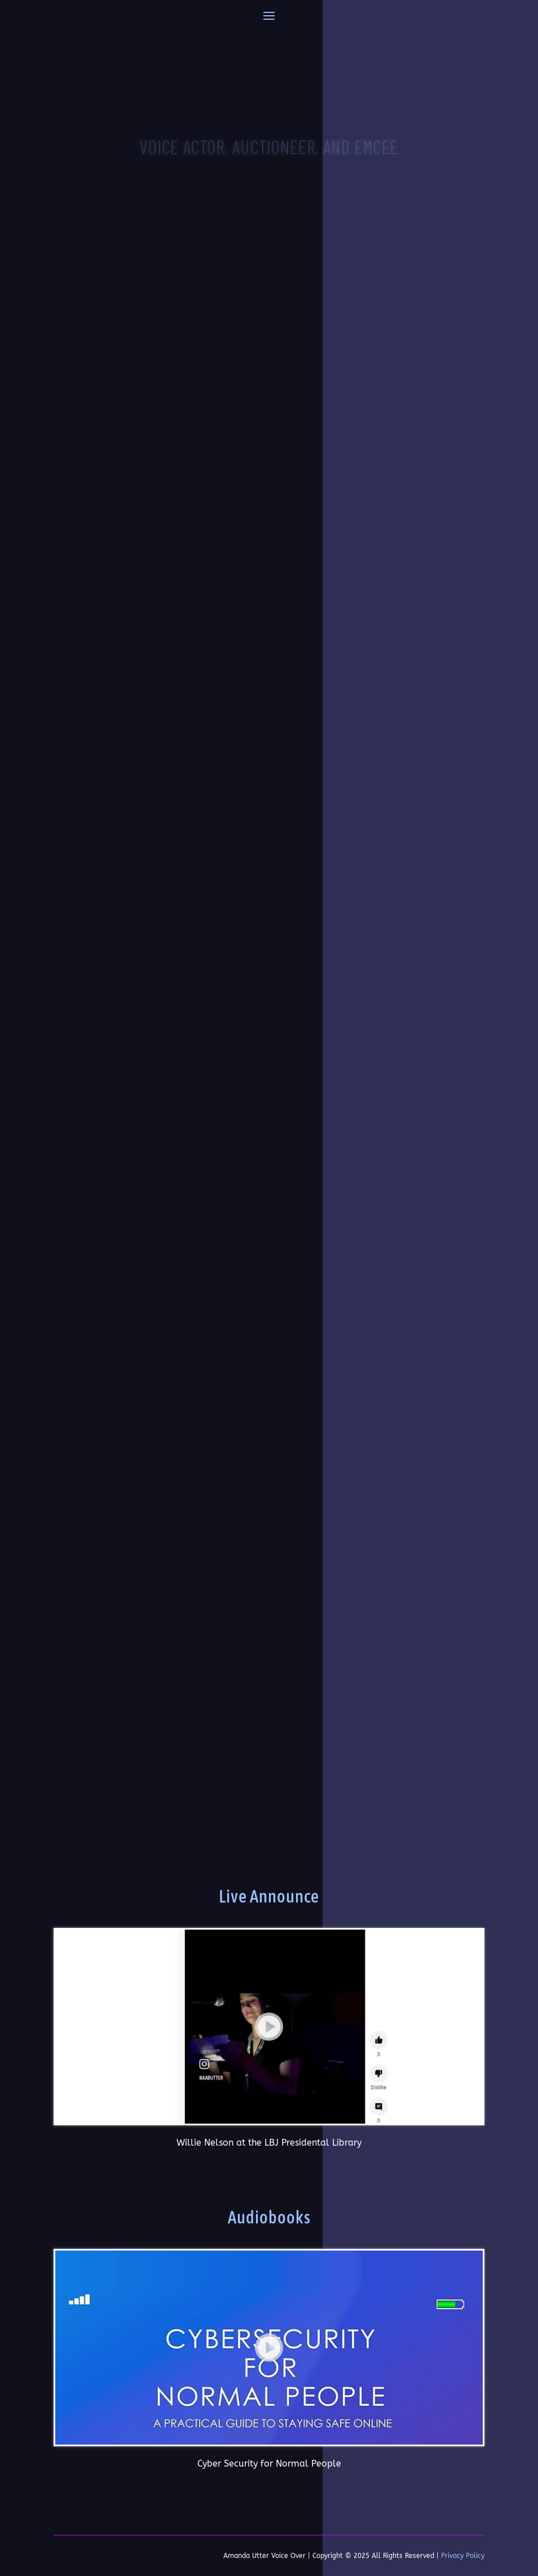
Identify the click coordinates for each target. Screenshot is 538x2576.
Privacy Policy (462, 2556)
